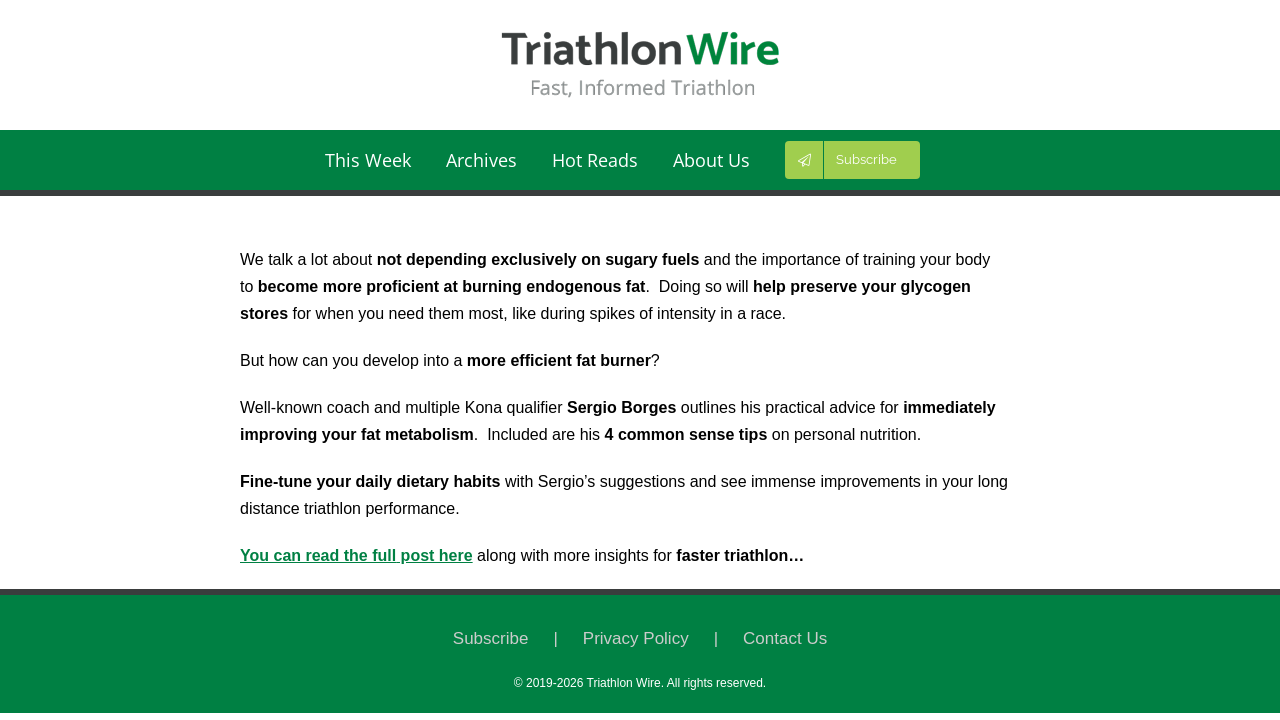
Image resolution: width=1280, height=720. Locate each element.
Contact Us (785, 638)
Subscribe (491, 638)
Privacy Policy (636, 638)
